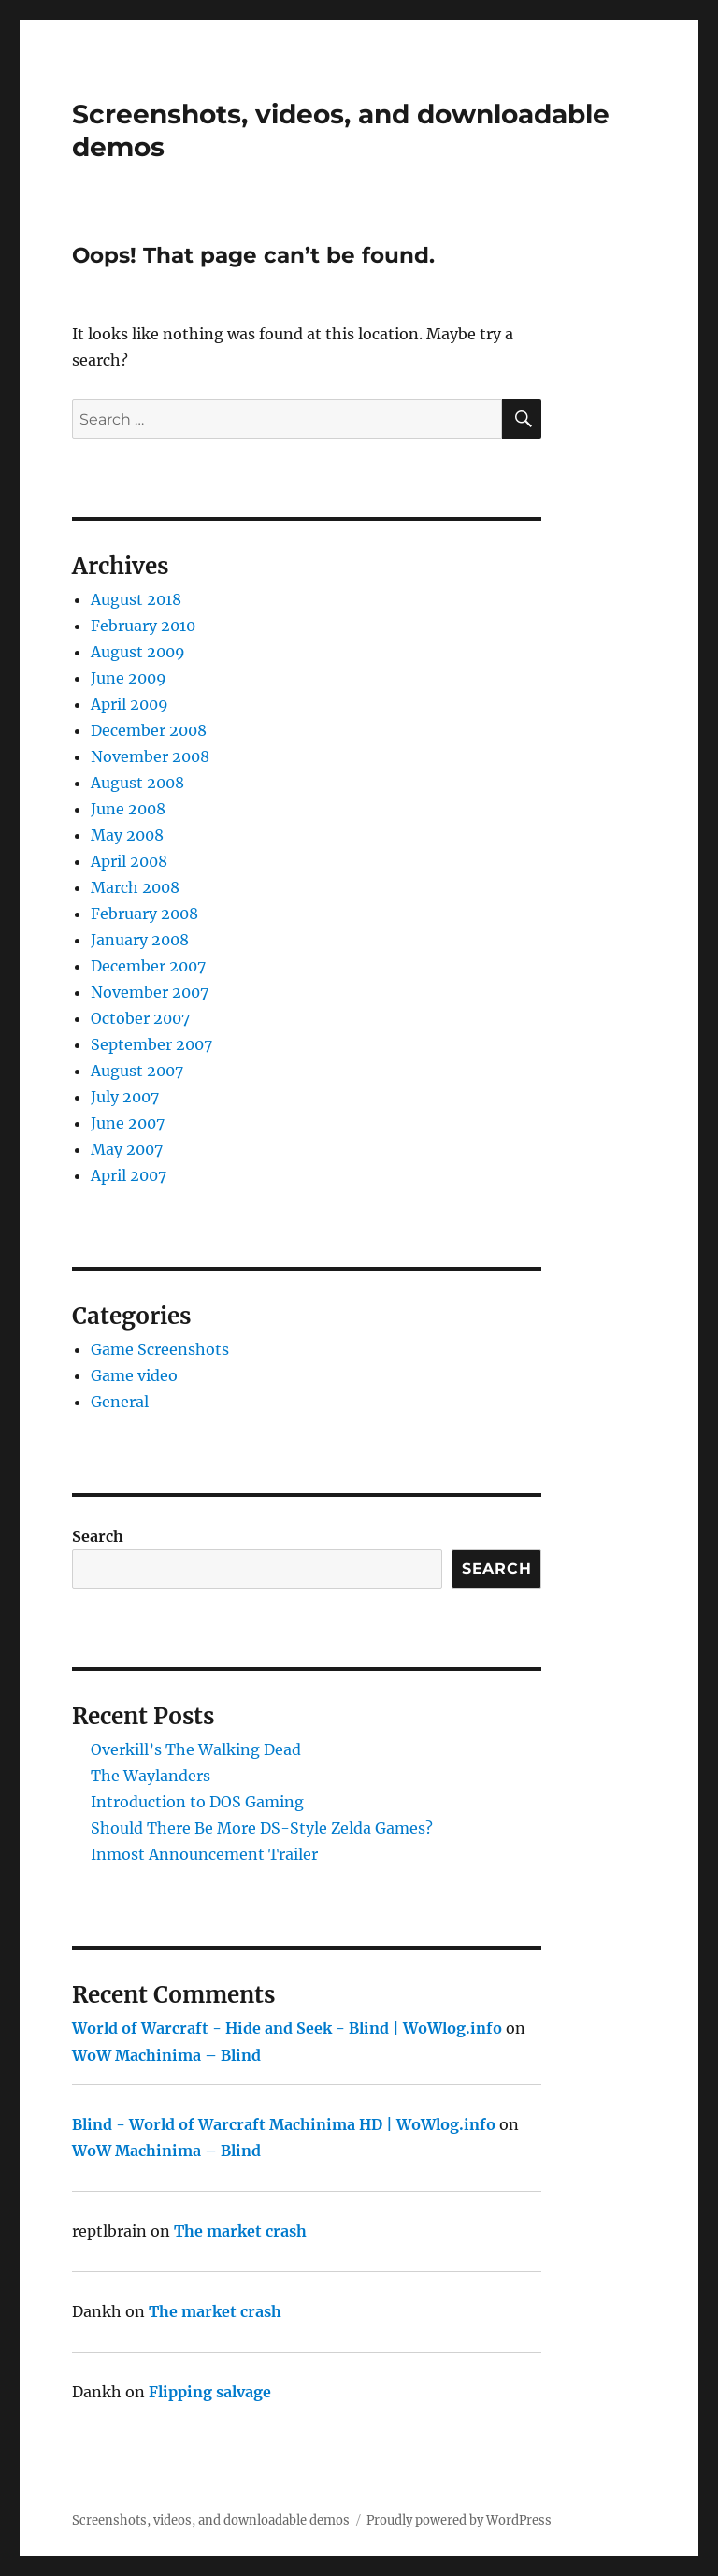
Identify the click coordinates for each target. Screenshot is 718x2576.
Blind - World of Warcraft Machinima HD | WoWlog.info (283, 2124)
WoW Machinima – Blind (166, 2055)
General (120, 1401)
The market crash (240, 2231)
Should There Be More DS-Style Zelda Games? (262, 1828)
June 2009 (128, 678)
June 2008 (128, 808)
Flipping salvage (210, 2391)
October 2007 (140, 1018)
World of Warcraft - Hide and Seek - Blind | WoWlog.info (287, 2028)
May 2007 (127, 1149)
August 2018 (136, 599)
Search (97, 1536)
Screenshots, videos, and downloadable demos (211, 2520)
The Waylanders (150, 1775)
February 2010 (143, 625)
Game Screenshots (160, 1349)
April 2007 (128, 1175)
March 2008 (135, 887)
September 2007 (151, 1044)
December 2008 (149, 730)
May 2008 (127, 835)
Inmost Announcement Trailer (204, 1854)
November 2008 (150, 756)
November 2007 (149, 992)
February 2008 (144, 913)
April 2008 (129, 861)
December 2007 (148, 966)
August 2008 (137, 782)
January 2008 (140, 939)
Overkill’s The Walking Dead (196, 1749)
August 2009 (138, 651)
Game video (134, 1375)
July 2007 (125, 1096)
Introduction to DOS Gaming (197, 1801)
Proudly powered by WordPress (459, 2520)
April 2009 (129, 704)
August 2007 (137, 1070)
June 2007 (128, 1123)
